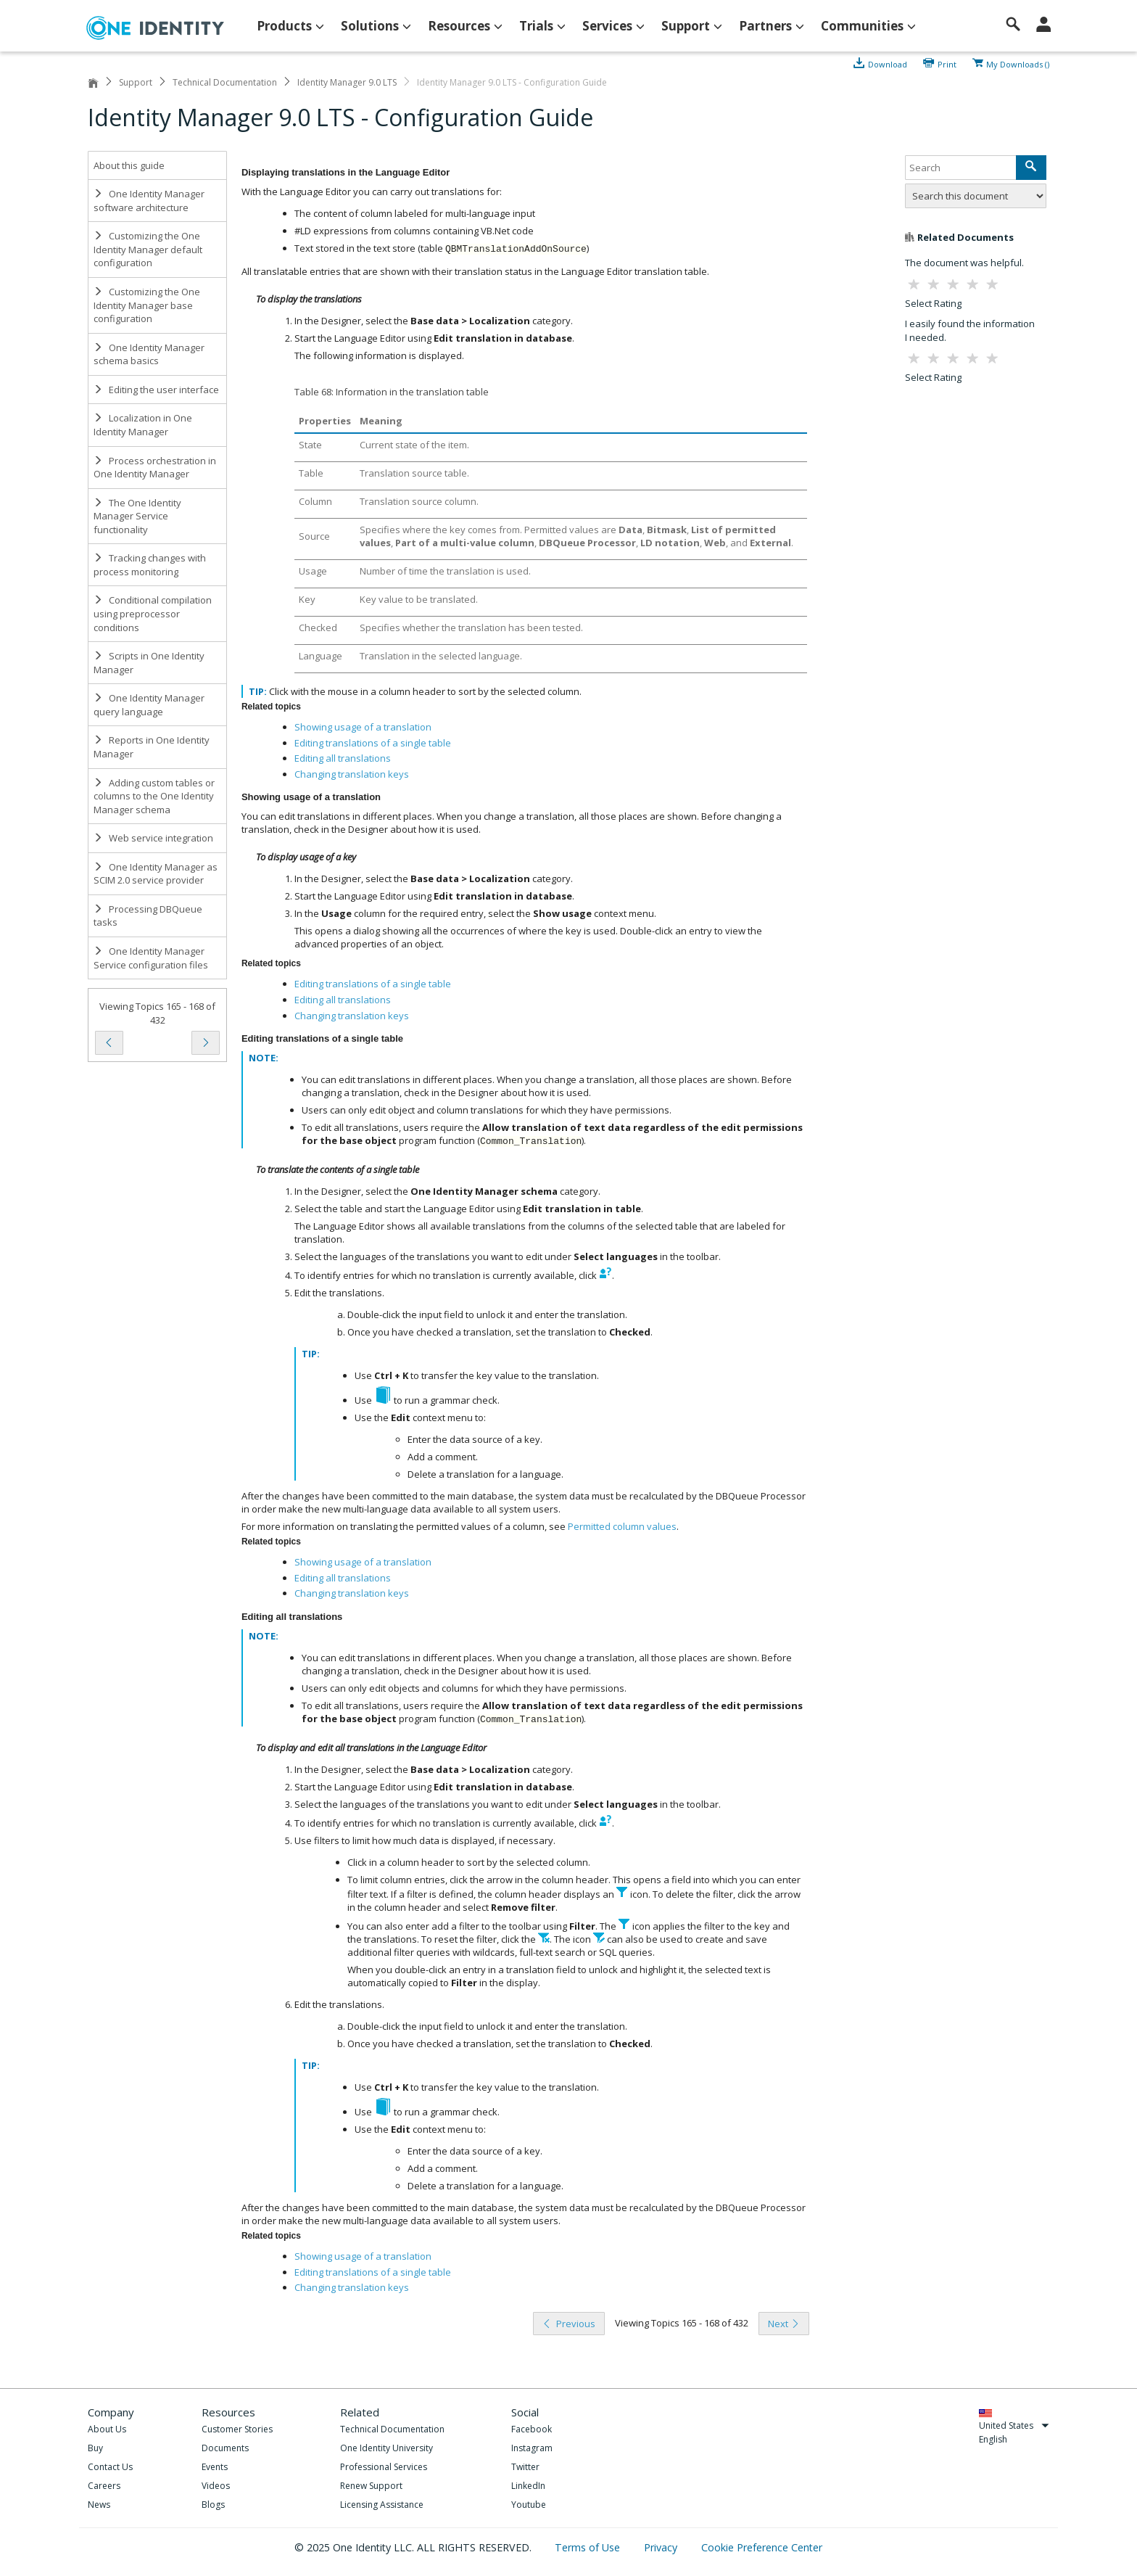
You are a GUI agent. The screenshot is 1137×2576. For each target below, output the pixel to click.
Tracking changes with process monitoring (150, 564)
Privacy (662, 2547)
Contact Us (110, 2467)
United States (1014, 2425)
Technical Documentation (225, 82)
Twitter (525, 2467)
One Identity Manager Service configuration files (151, 958)
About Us (107, 2429)
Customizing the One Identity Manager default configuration (148, 249)
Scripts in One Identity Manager (149, 662)
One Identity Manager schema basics (149, 354)
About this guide (129, 165)
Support (135, 82)
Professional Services (383, 2467)
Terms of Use (589, 2547)
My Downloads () (1017, 63)
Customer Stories (237, 2429)
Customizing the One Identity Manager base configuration (147, 305)
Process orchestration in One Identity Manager (155, 467)
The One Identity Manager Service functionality (137, 516)
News (99, 2504)
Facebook (531, 2429)
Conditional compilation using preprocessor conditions (153, 613)
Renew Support (371, 2486)
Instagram (532, 2448)
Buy (95, 2448)
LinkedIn (528, 2486)
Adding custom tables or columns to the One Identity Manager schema (154, 796)
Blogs (213, 2504)
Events (215, 2467)
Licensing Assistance (381, 2504)
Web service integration (153, 837)
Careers (104, 2486)
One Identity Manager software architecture (149, 200)
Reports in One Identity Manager (152, 746)
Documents (225, 2448)
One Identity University (386, 2448)
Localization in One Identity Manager (143, 424)
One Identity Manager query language (149, 704)
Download (887, 63)
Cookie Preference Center (761, 2547)
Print (947, 63)
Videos (216, 2486)
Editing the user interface (156, 389)
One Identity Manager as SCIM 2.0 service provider (156, 873)
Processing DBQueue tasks (148, 915)
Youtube (528, 2504)
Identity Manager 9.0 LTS (347, 82)
